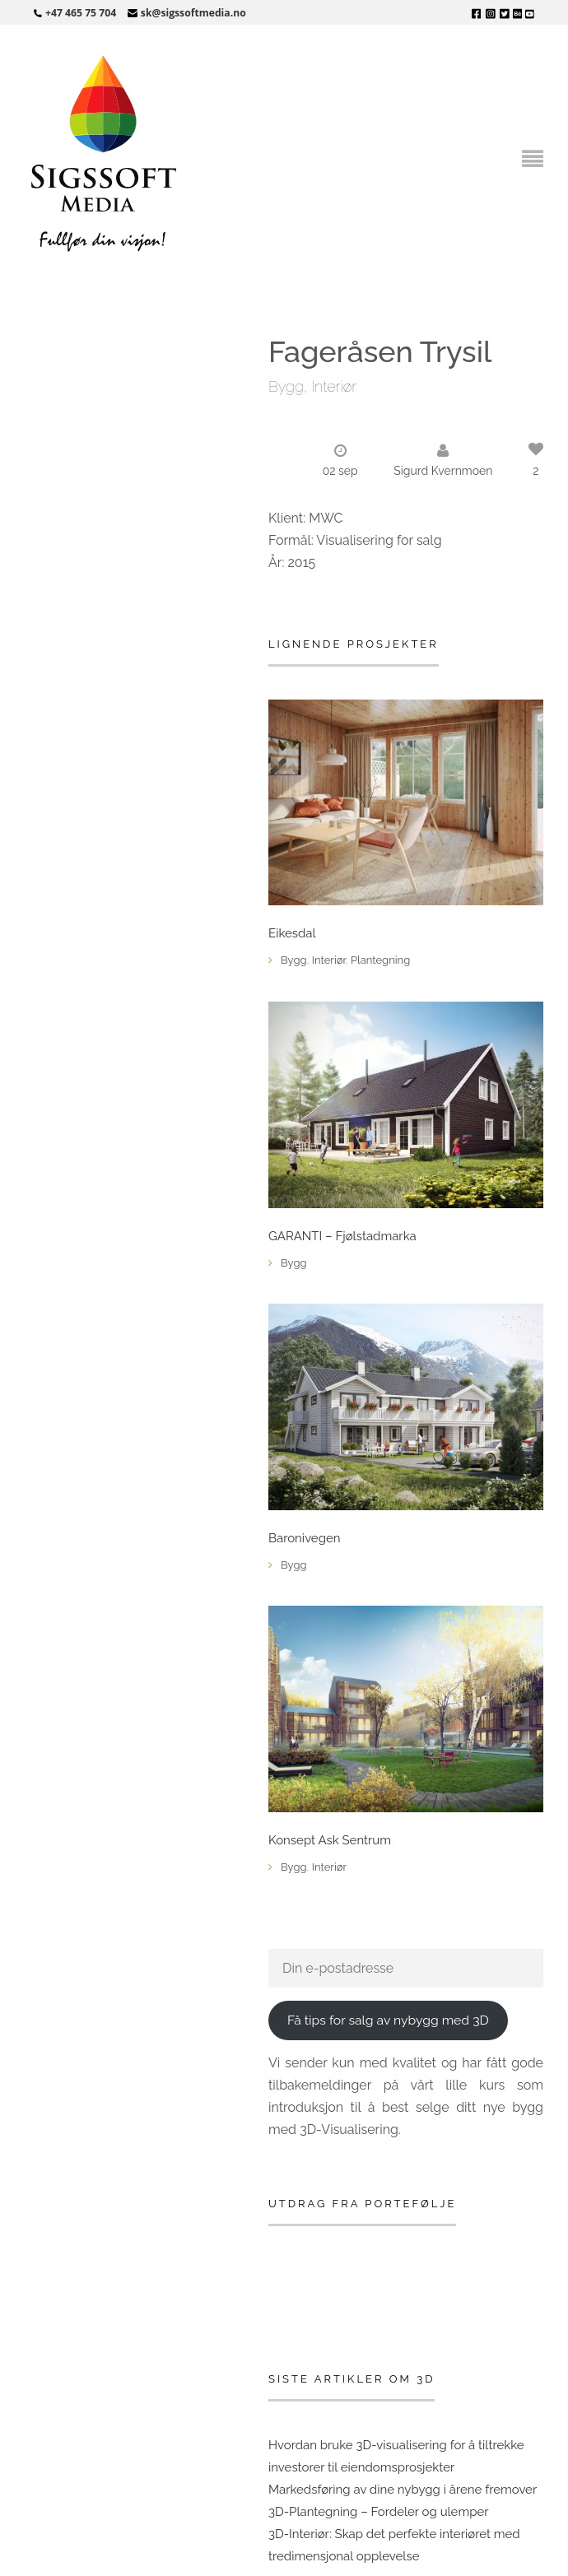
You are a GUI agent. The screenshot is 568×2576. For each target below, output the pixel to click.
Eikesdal (292, 934)
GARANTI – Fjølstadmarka (342, 1237)
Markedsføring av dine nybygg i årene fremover (402, 2489)
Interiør (333, 386)
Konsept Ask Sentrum (329, 1841)
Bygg (286, 386)
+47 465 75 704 (80, 13)
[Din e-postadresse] (405, 1968)
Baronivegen (304, 1539)
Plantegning (380, 960)
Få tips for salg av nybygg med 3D (388, 2020)
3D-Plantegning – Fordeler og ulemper (378, 2511)
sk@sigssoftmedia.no (193, 13)
